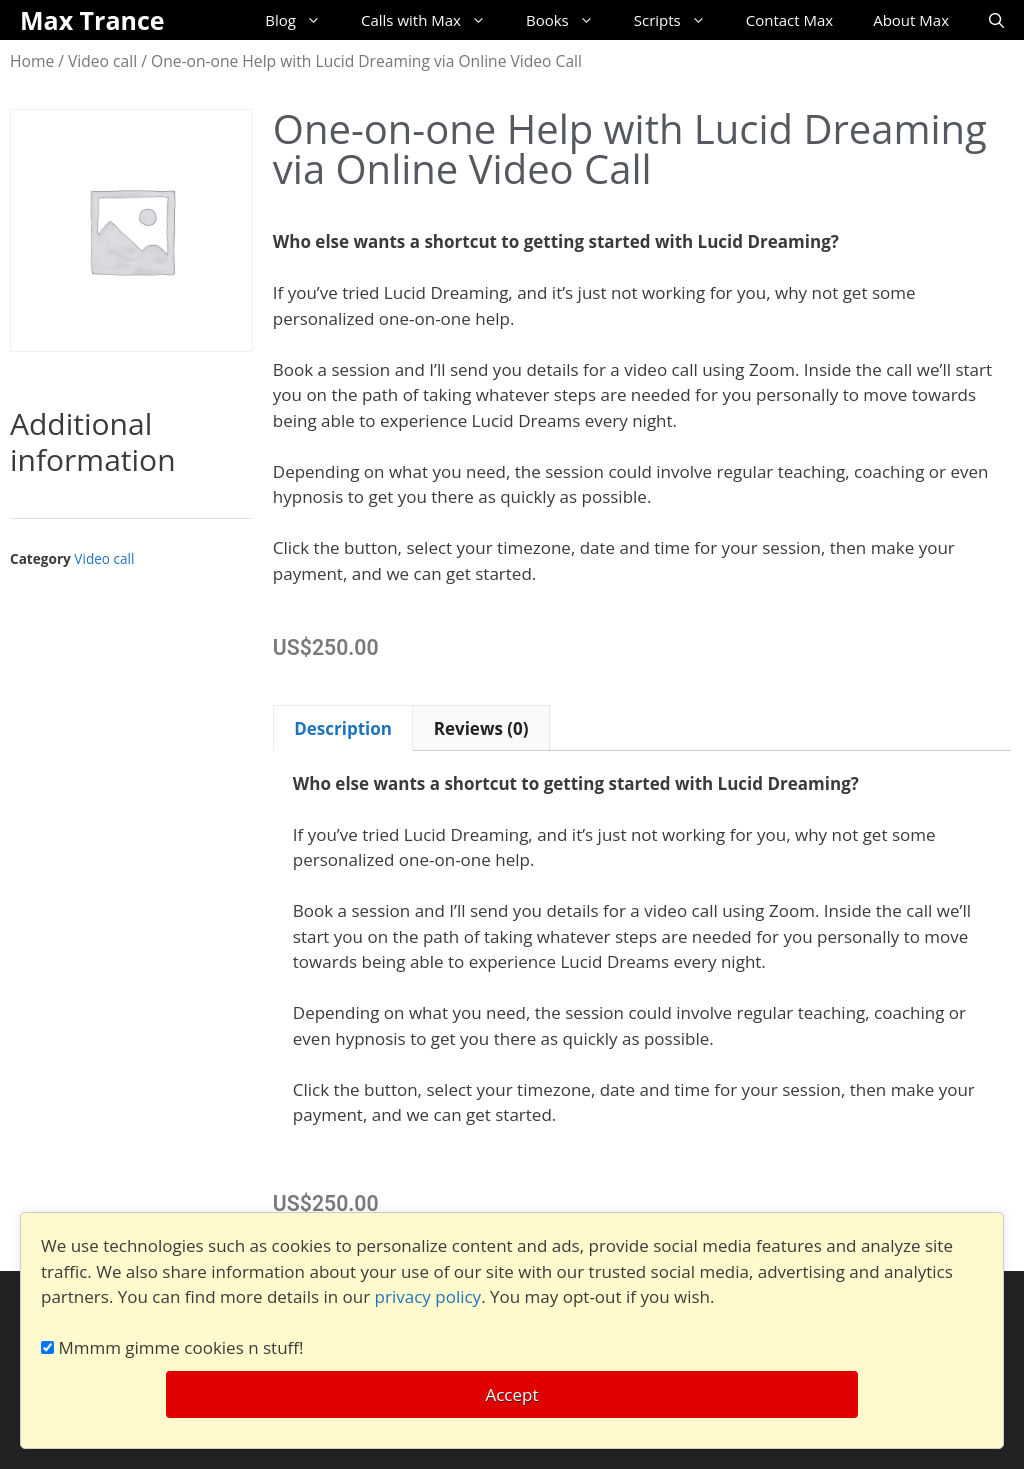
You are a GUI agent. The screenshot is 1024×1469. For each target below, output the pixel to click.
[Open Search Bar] (996, 20)
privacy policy (428, 1296)
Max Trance (92, 20)
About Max (911, 20)
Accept (511, 1394)
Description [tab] (343, 728)
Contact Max (789, 20)
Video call (102, 61)
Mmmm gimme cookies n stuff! (172, 1347)
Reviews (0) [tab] (481, 728)
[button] (482, 635)
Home (32, 61)
